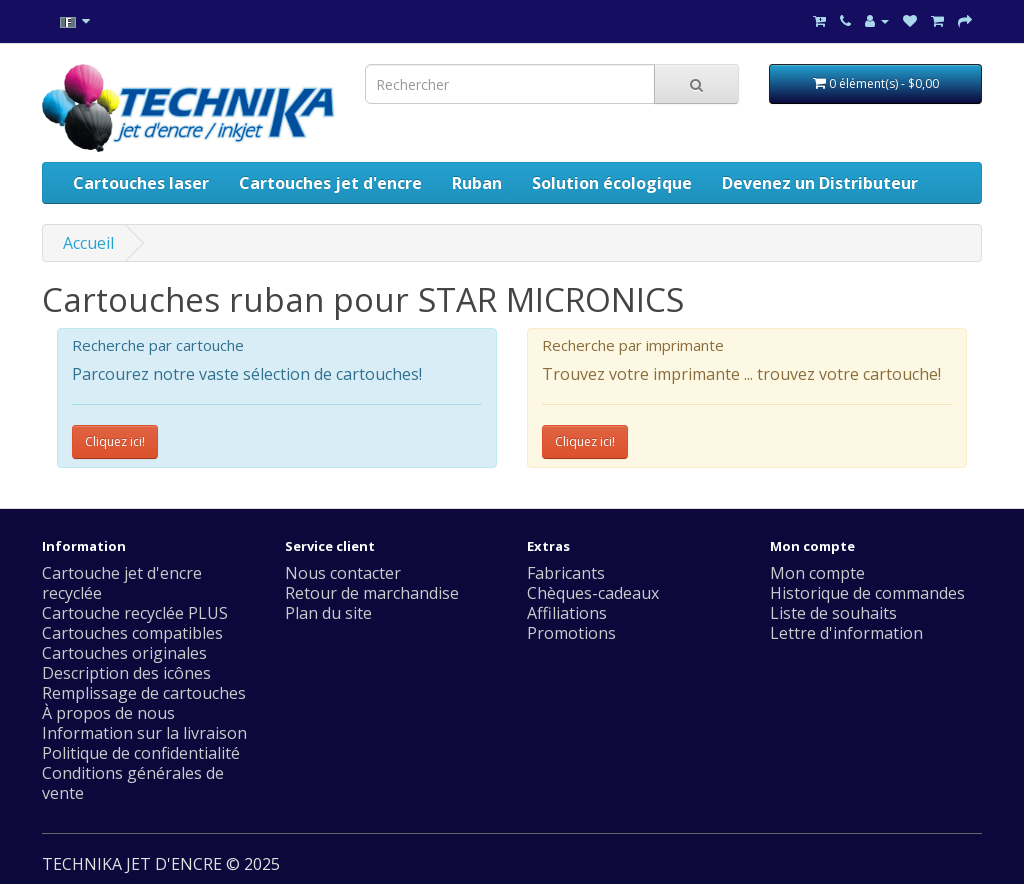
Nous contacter (343, 573)
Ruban (477, 183)
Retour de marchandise (372, 593)
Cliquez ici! (115, 441)
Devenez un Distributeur (820, 183)
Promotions (571, 633)
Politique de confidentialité (141, 753)
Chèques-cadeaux (593, 593)
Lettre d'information (846, 633)
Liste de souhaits (833, 613)
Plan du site (328, 613)
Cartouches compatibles (132, 633)
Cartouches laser (141, 183)
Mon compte (817, 573)
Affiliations (567, 613)
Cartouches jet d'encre (330, 183)
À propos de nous (108, 713)
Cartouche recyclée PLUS (135, 613)
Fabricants (566, 573)
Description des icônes (126, 673)
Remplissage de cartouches (144, 693)
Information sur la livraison (144, 733)
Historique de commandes (867, 593)
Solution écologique (612, 183)
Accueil (88, 243)
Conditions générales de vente (133, 783)
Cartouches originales (124, 653)
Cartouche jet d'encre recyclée (122, 583)
